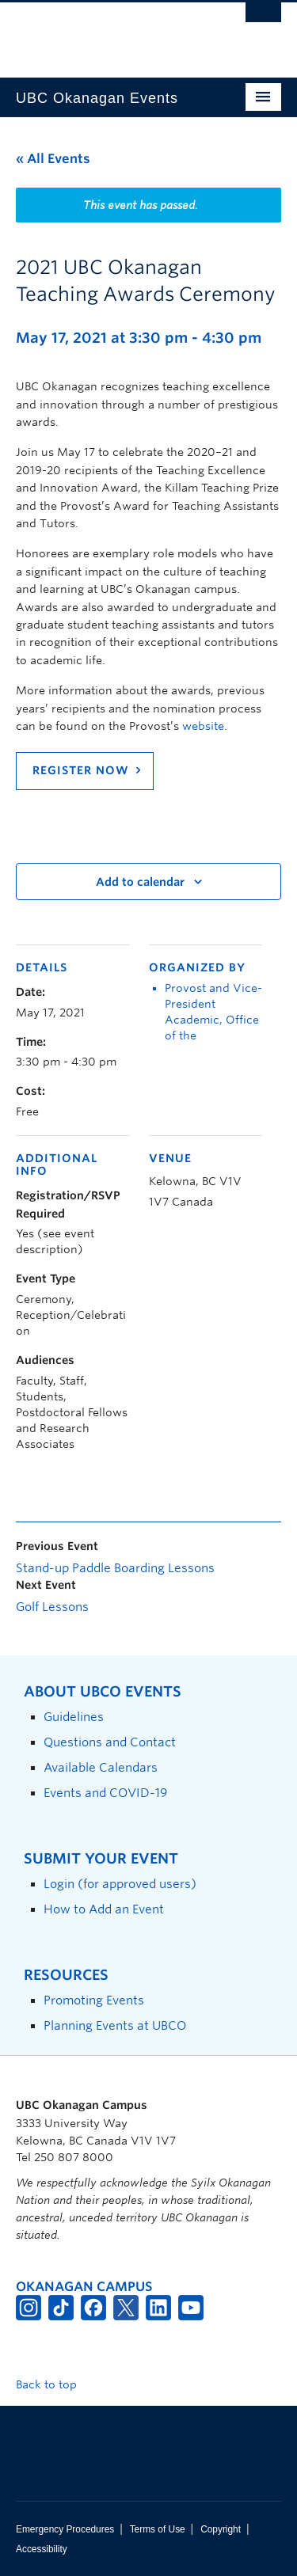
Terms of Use (157, 2529)
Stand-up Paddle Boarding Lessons (115, 1568)
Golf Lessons (52, 1607)
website (203, 726)
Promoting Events (94, 2000)
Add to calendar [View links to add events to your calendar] (140, 882)
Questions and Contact (110, 1742)
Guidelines (74, 1716)
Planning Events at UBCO (115, 2025)
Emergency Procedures (65, 2529)
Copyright (220, 2529)
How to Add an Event (104, 1909)
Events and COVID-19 (105, 1792)
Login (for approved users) (120, 1883)
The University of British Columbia (109, 32)
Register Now (80, 770)
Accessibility (41, 2549)
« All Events (53, 158)
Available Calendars (101, 1767)
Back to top (54, 2384)
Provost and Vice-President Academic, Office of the (213, 1012)
